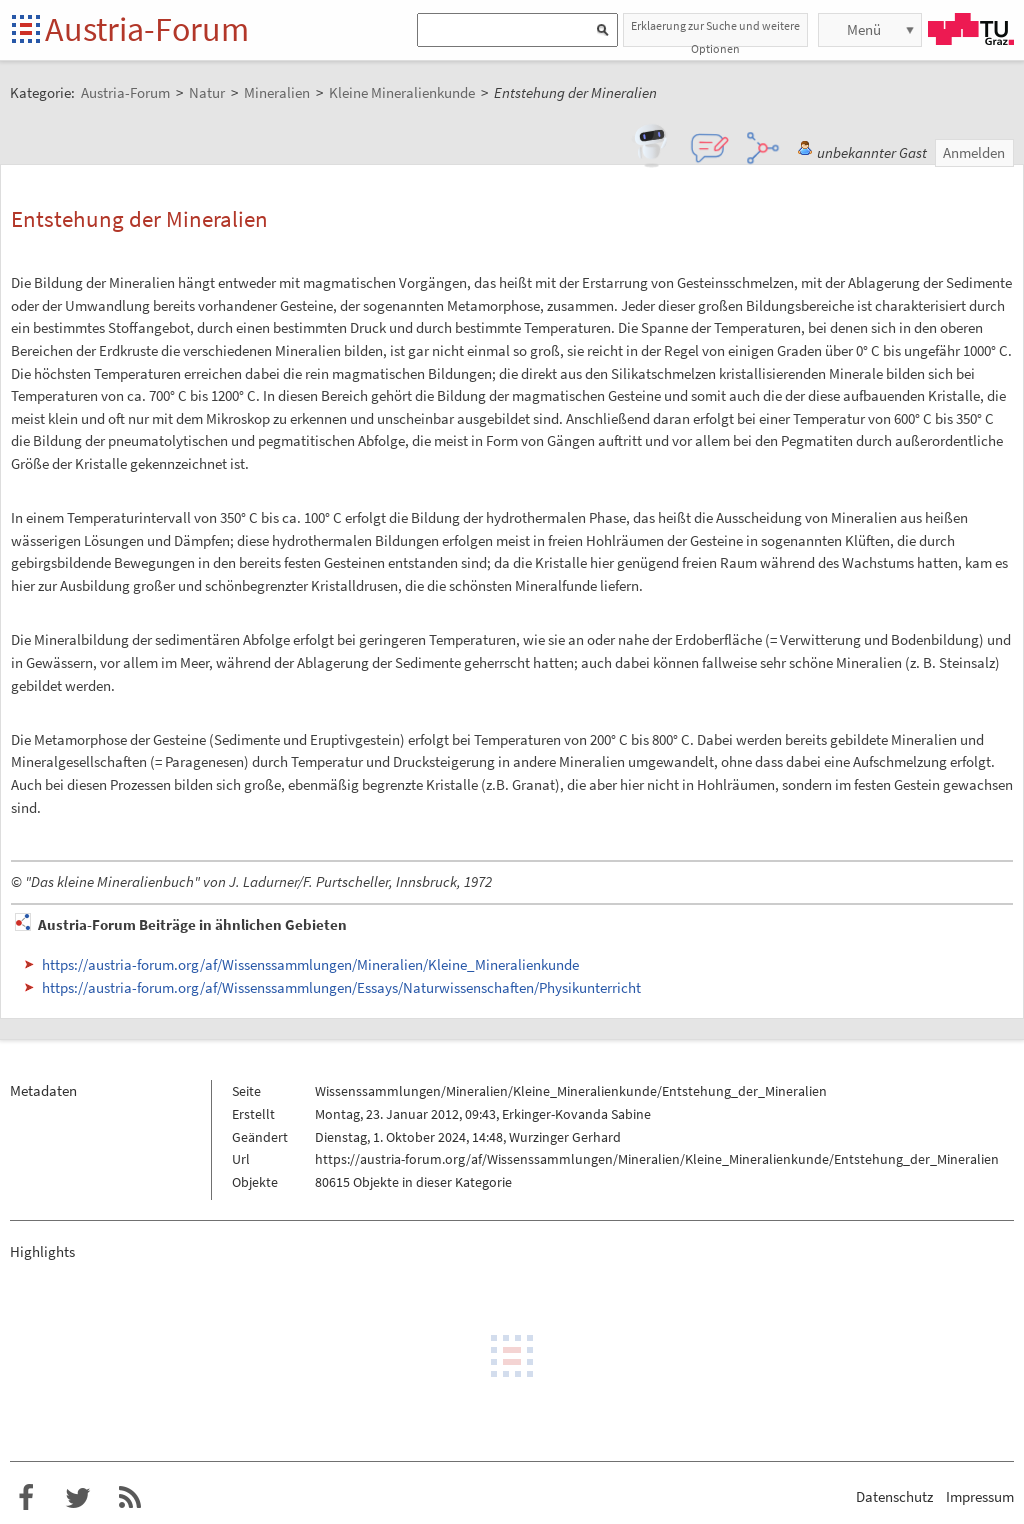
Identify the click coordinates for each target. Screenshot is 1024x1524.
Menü (864, 29)
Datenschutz (894, 1496)
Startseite (27, 30)
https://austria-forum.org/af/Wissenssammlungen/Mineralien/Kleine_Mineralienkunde (310, 964)
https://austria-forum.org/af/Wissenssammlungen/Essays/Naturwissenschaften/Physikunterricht (341, 987)
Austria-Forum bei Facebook (26, 1498)
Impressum (980, 1496)
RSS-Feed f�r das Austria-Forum (130, 1498)
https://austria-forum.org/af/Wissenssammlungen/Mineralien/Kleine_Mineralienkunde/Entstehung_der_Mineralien (657, 1159)
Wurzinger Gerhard (565, 1137)
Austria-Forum (147, 29)
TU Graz (971, 29)
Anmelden (974, 152)
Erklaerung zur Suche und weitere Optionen (715, 32)
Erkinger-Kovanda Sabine (576, 1114)
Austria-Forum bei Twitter (78, 1498)
